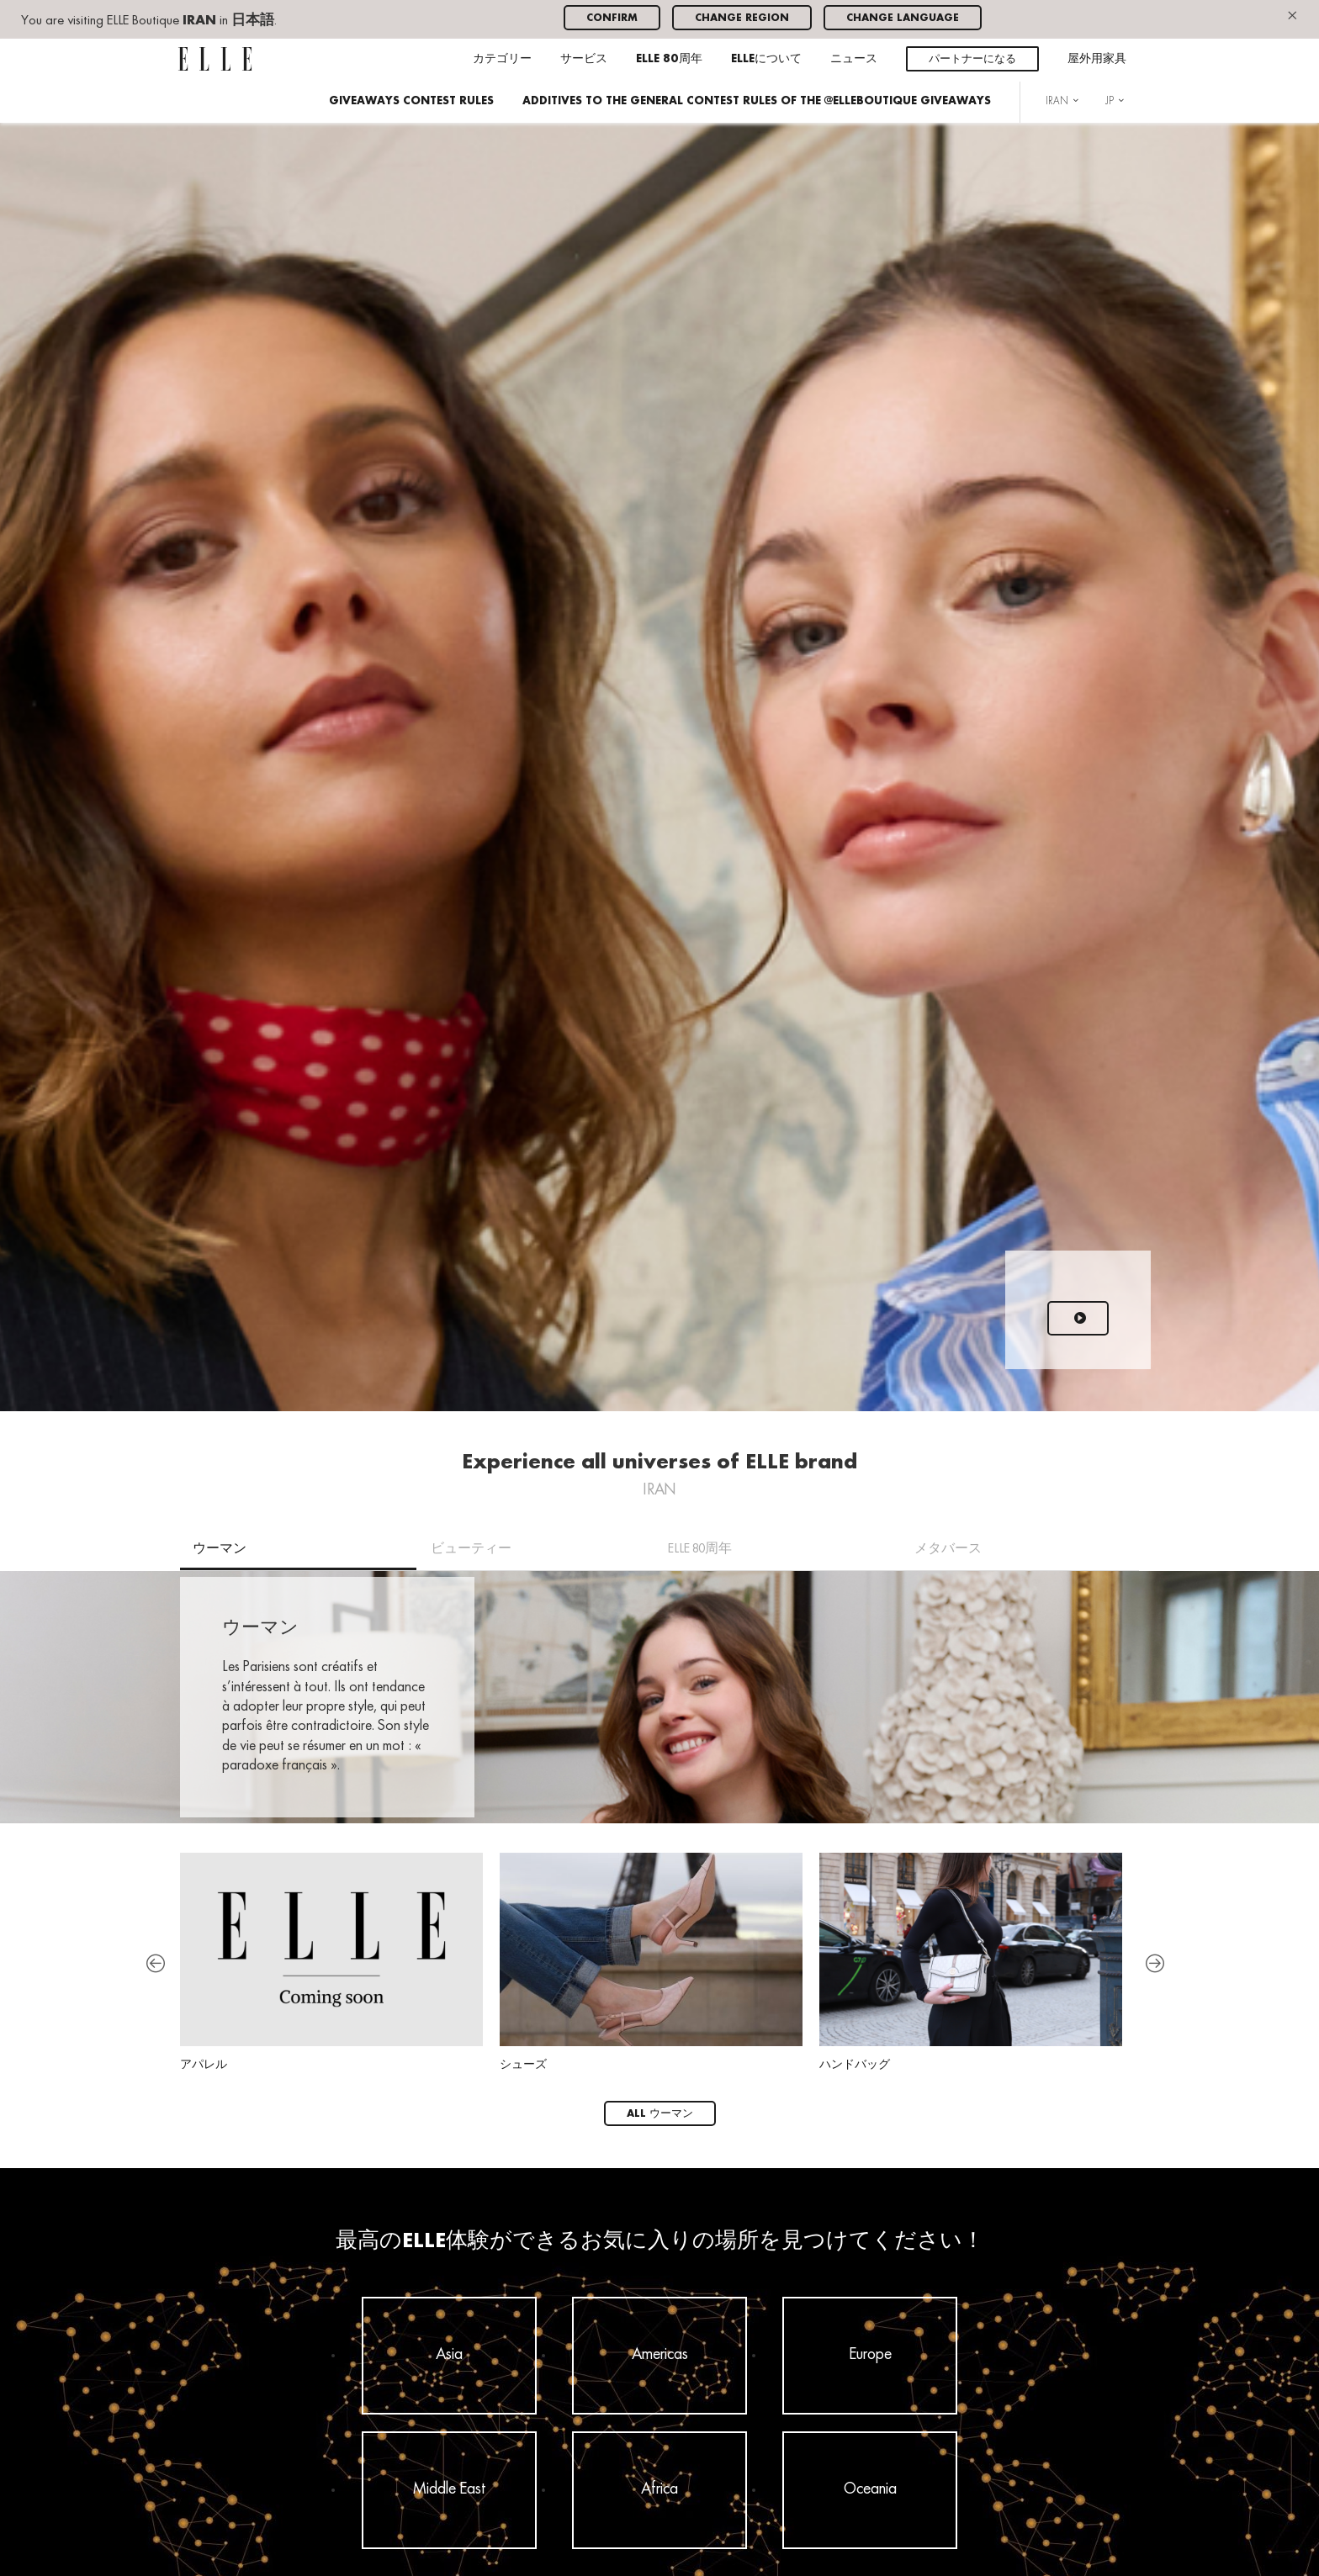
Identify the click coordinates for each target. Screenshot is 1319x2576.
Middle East (449, 2489)
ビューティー (471, 1549)
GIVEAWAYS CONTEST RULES (411, 101)
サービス (583, 59)
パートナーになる (972, 59)
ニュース (853, 59)
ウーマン (219, 1549)
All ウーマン (660, 2113)
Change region (742, 18)
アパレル (331, 1962)
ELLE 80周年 (669, 59)
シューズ (651, 1962)
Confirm (612, 18)
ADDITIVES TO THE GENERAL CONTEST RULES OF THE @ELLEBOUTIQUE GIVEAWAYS (756, 101)
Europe (870, 2354)
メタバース (948, 1549)
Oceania (870, 2489)
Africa (659, 2489)
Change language (902, 18)
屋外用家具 (1096, 59)
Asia (449, 2354)
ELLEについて (766, 59)
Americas (660, 2354)
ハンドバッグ (970, 1962)
